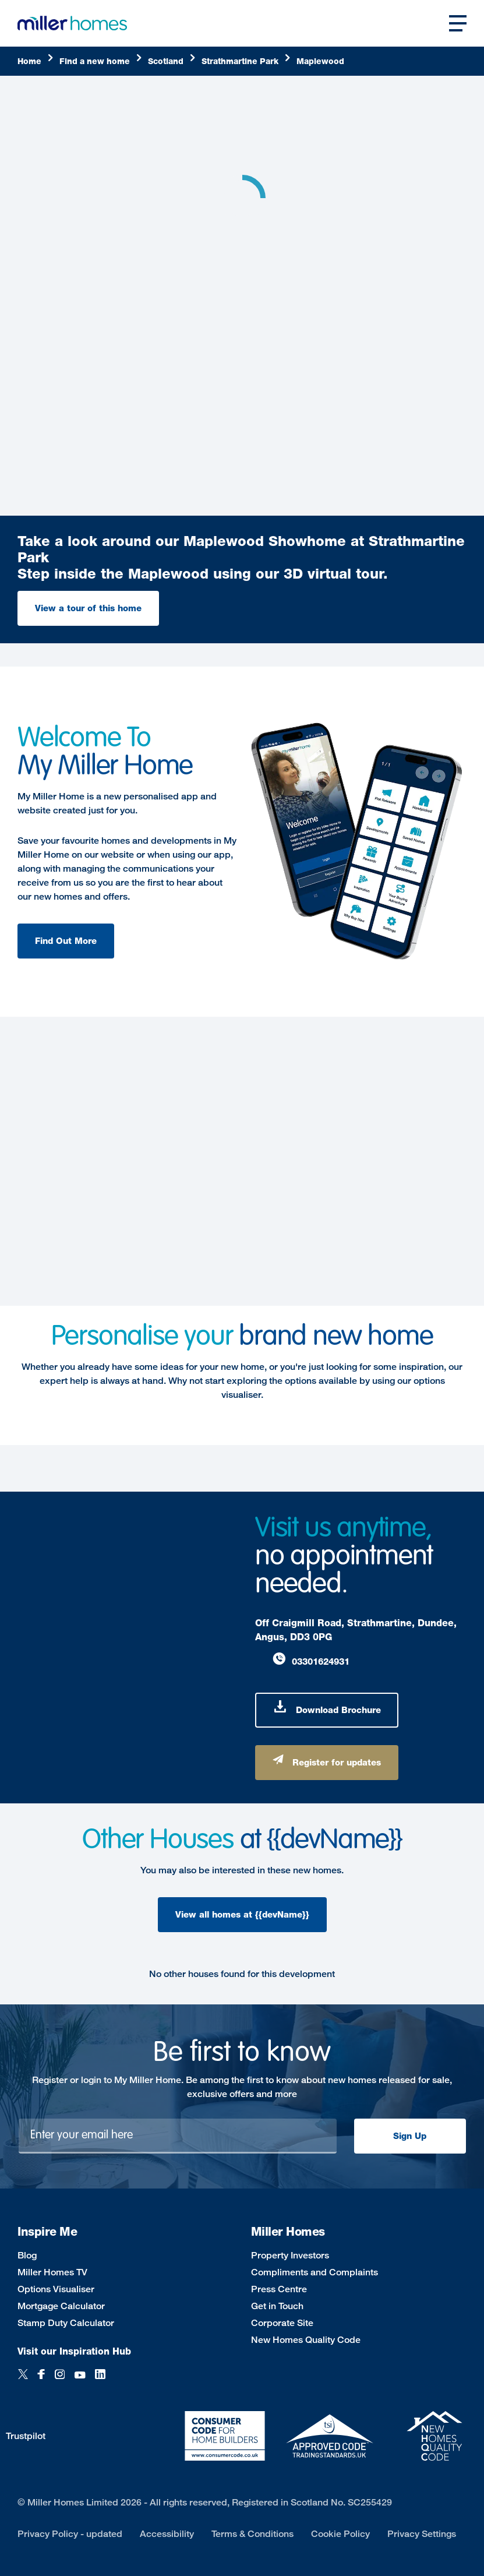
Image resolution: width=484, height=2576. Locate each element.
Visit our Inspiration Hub (74, 2351)
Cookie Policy (340, 2533)
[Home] (35, 61)
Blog (27, 2255)
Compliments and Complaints (314, 2272)
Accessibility (167, 2533)
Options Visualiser (55, 2289)
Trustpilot (25, 2435)
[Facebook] (41, 2380)
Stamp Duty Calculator (65, 2322)
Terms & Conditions (252, 2533)
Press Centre (279, 2289)
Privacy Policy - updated (69, 2533)
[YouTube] (80, 2380)
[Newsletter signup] (178, 2136)
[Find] (100, 61)
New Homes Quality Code (306, 2339)
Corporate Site (282, 2322)
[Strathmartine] (246, 61)
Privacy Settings (421, 2533)
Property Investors (290, 2255)
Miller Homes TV (52, 2272)
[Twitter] (23, 2380)
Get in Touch (277, 2305)
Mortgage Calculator (61, 2305)
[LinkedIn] (100, 2380)
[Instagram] (59, 2380)
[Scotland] (172, 61)
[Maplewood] (320, 61)
